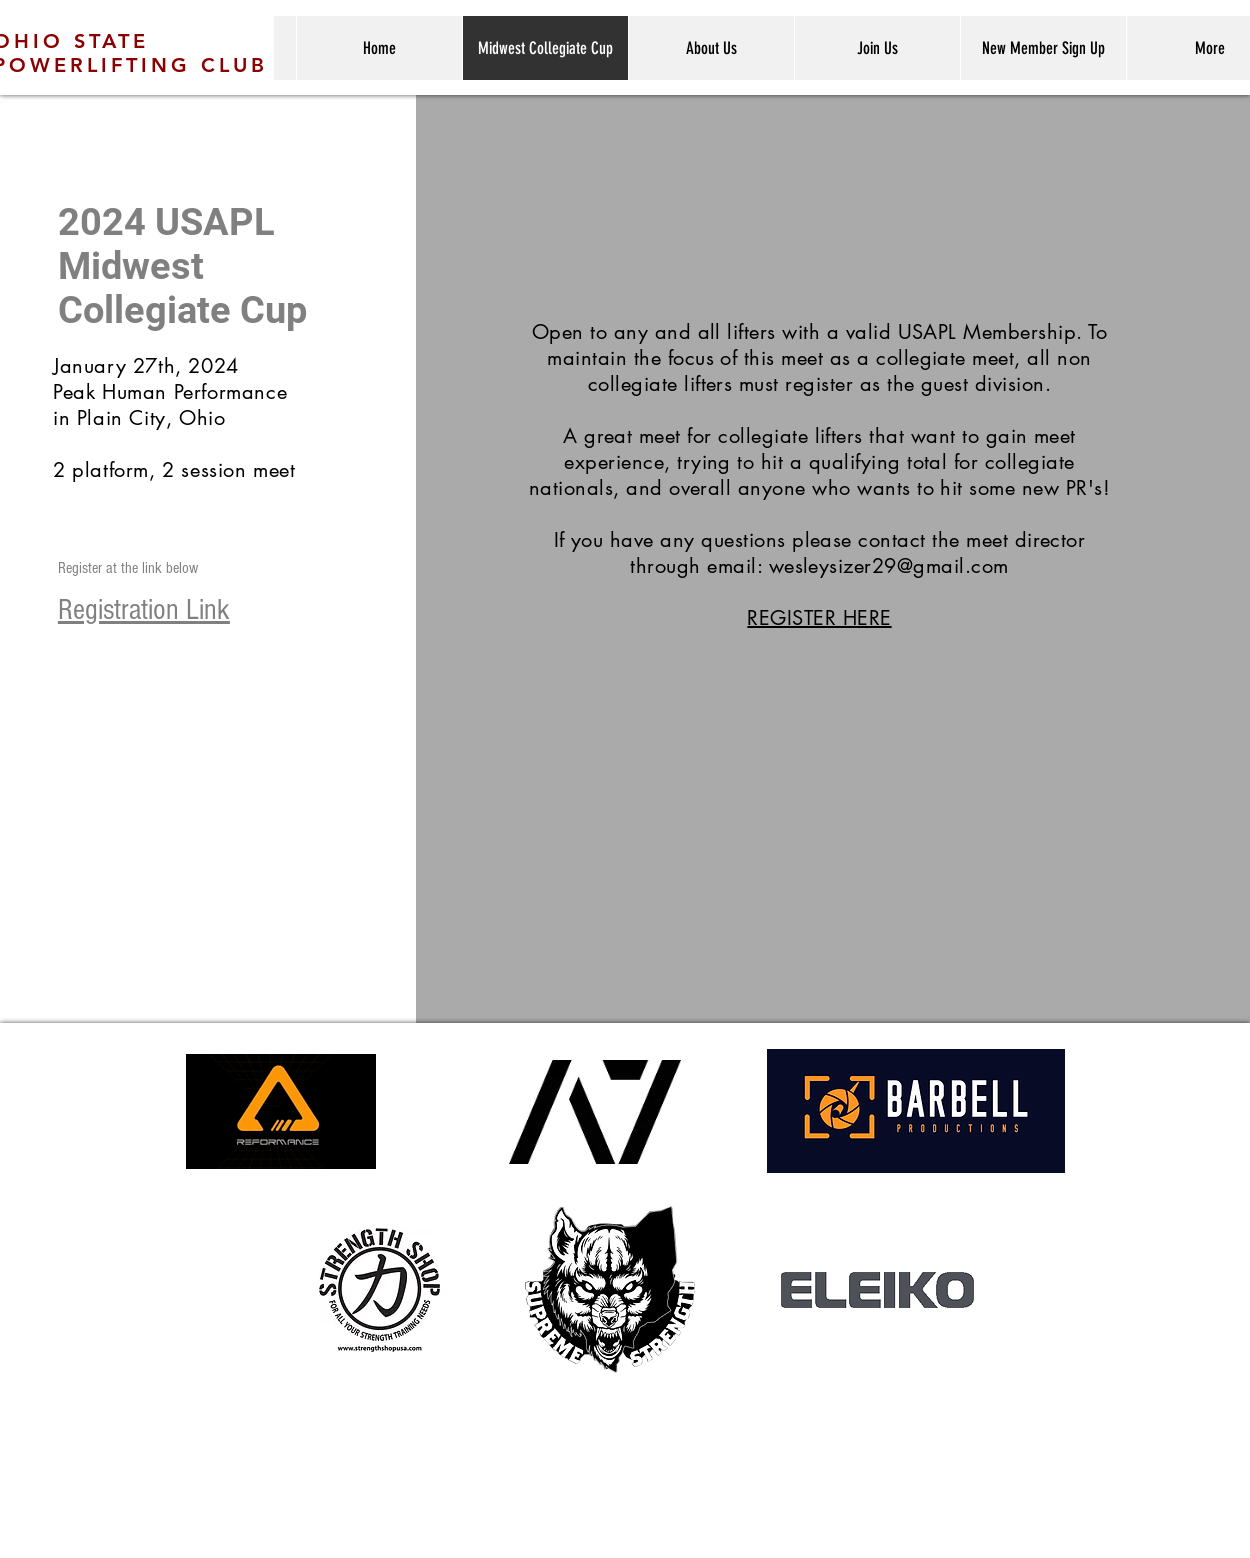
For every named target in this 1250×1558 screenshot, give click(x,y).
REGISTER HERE (819, 618)
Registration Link (144, 610)
